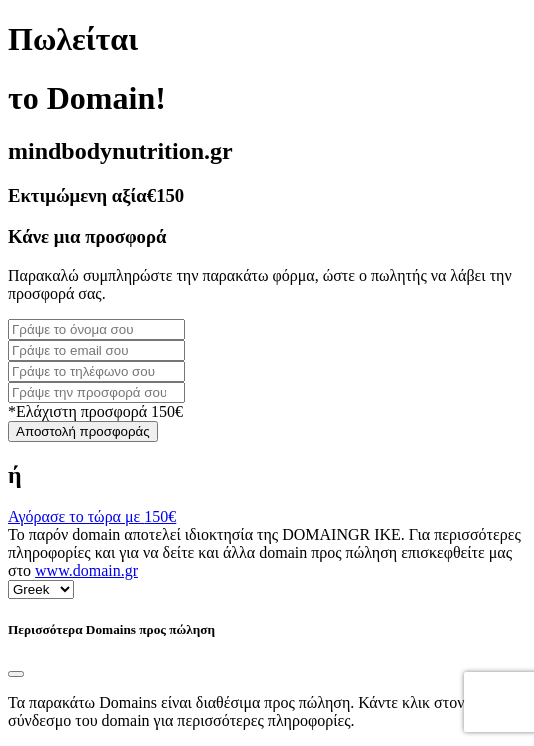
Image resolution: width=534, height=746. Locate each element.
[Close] (16, 674)
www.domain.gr (86, 570)
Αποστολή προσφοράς (83, 431)
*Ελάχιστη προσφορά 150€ (95, 411)
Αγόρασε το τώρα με (92, 516)
